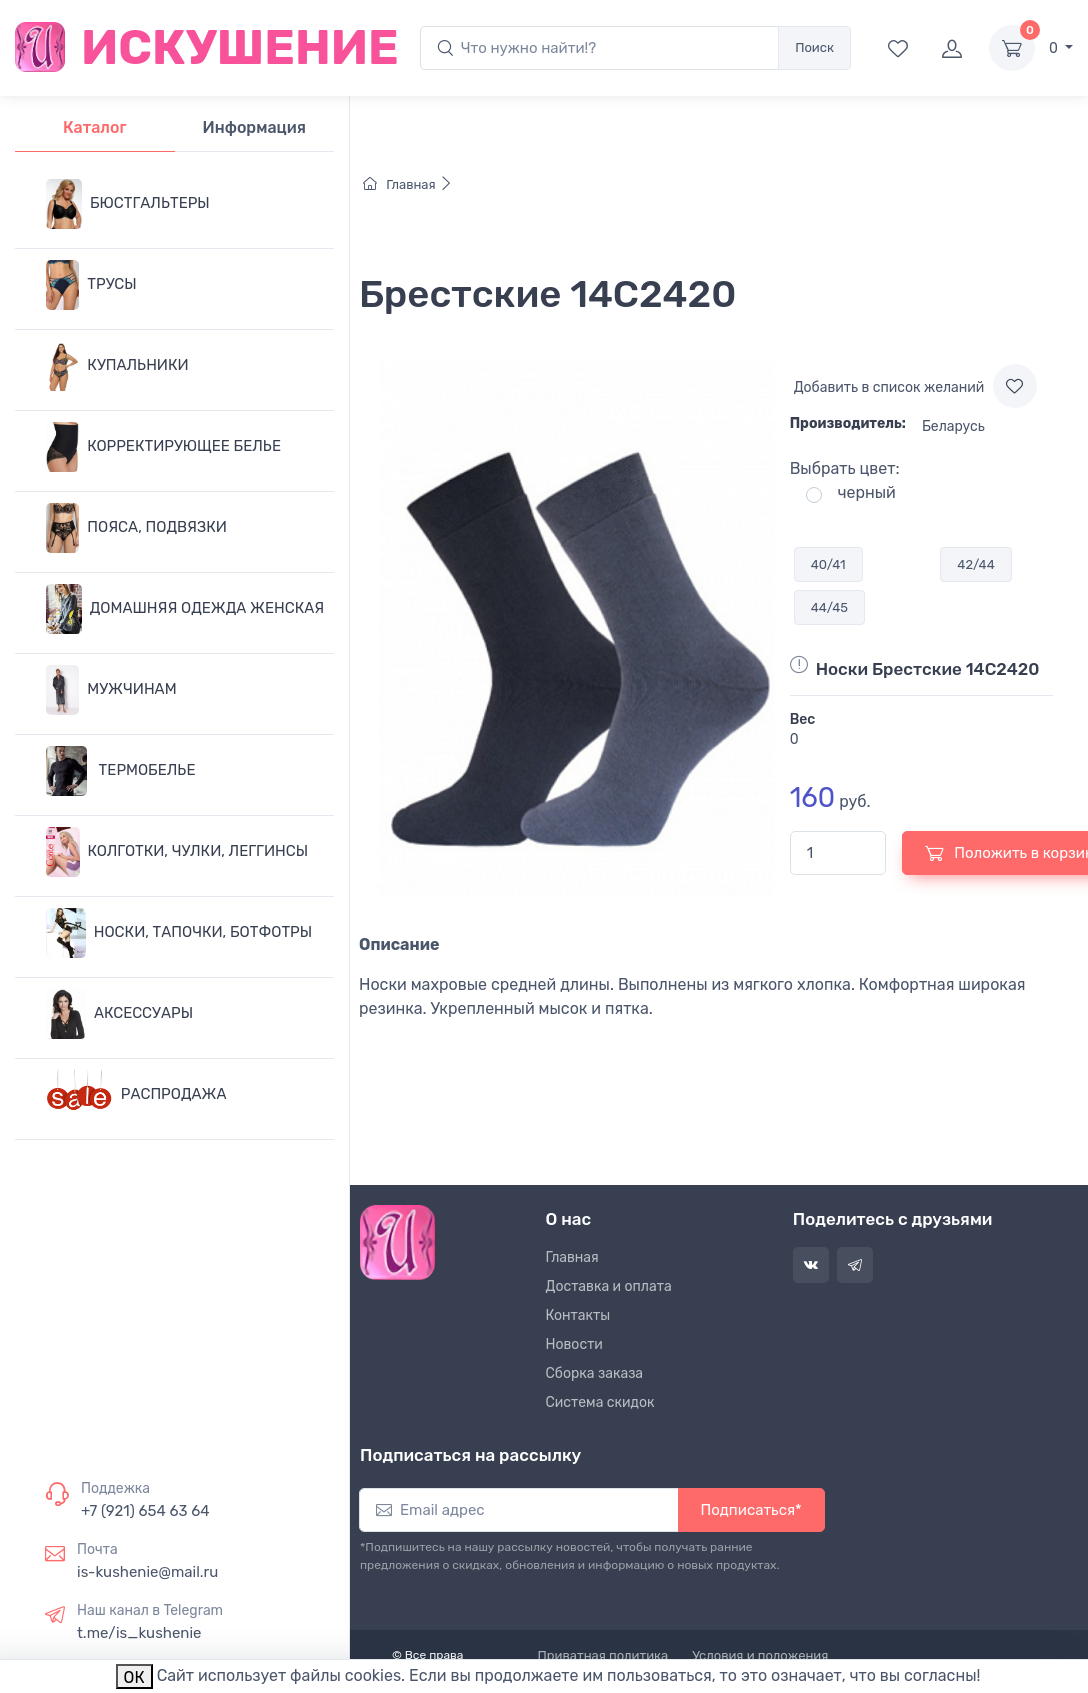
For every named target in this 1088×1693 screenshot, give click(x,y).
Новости (574, 1344)
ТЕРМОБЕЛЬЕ (120, 771)
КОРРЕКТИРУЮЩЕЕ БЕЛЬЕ (163, 447)
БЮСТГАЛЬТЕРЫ (128, 204)
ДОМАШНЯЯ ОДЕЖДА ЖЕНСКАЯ (185, 609)
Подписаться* (751, 1510)
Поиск (814, 47)
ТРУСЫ (91, 285)
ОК (134, 1677)
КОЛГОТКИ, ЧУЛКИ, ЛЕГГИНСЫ (177, 852)
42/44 (975, 564)
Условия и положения (760, 1655)
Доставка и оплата (609, 1286)
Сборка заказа (595, 1373)
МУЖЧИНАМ (111, 690)
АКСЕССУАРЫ (119, 1014)
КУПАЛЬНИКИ (117, 366)
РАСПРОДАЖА (136, 1095)
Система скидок (600, 1402)
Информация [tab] (254, 127)
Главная (408, 184)
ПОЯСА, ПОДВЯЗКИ (136, 528)
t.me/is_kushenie (139, 1633)
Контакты (578, 1315)
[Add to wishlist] (1015, 386)
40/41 (828, 564)
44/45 (829, 607)
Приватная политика (603, 1655)
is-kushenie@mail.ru (147, 1572)
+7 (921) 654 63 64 (145, 1511)
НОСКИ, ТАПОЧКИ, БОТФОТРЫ (179, 933)
